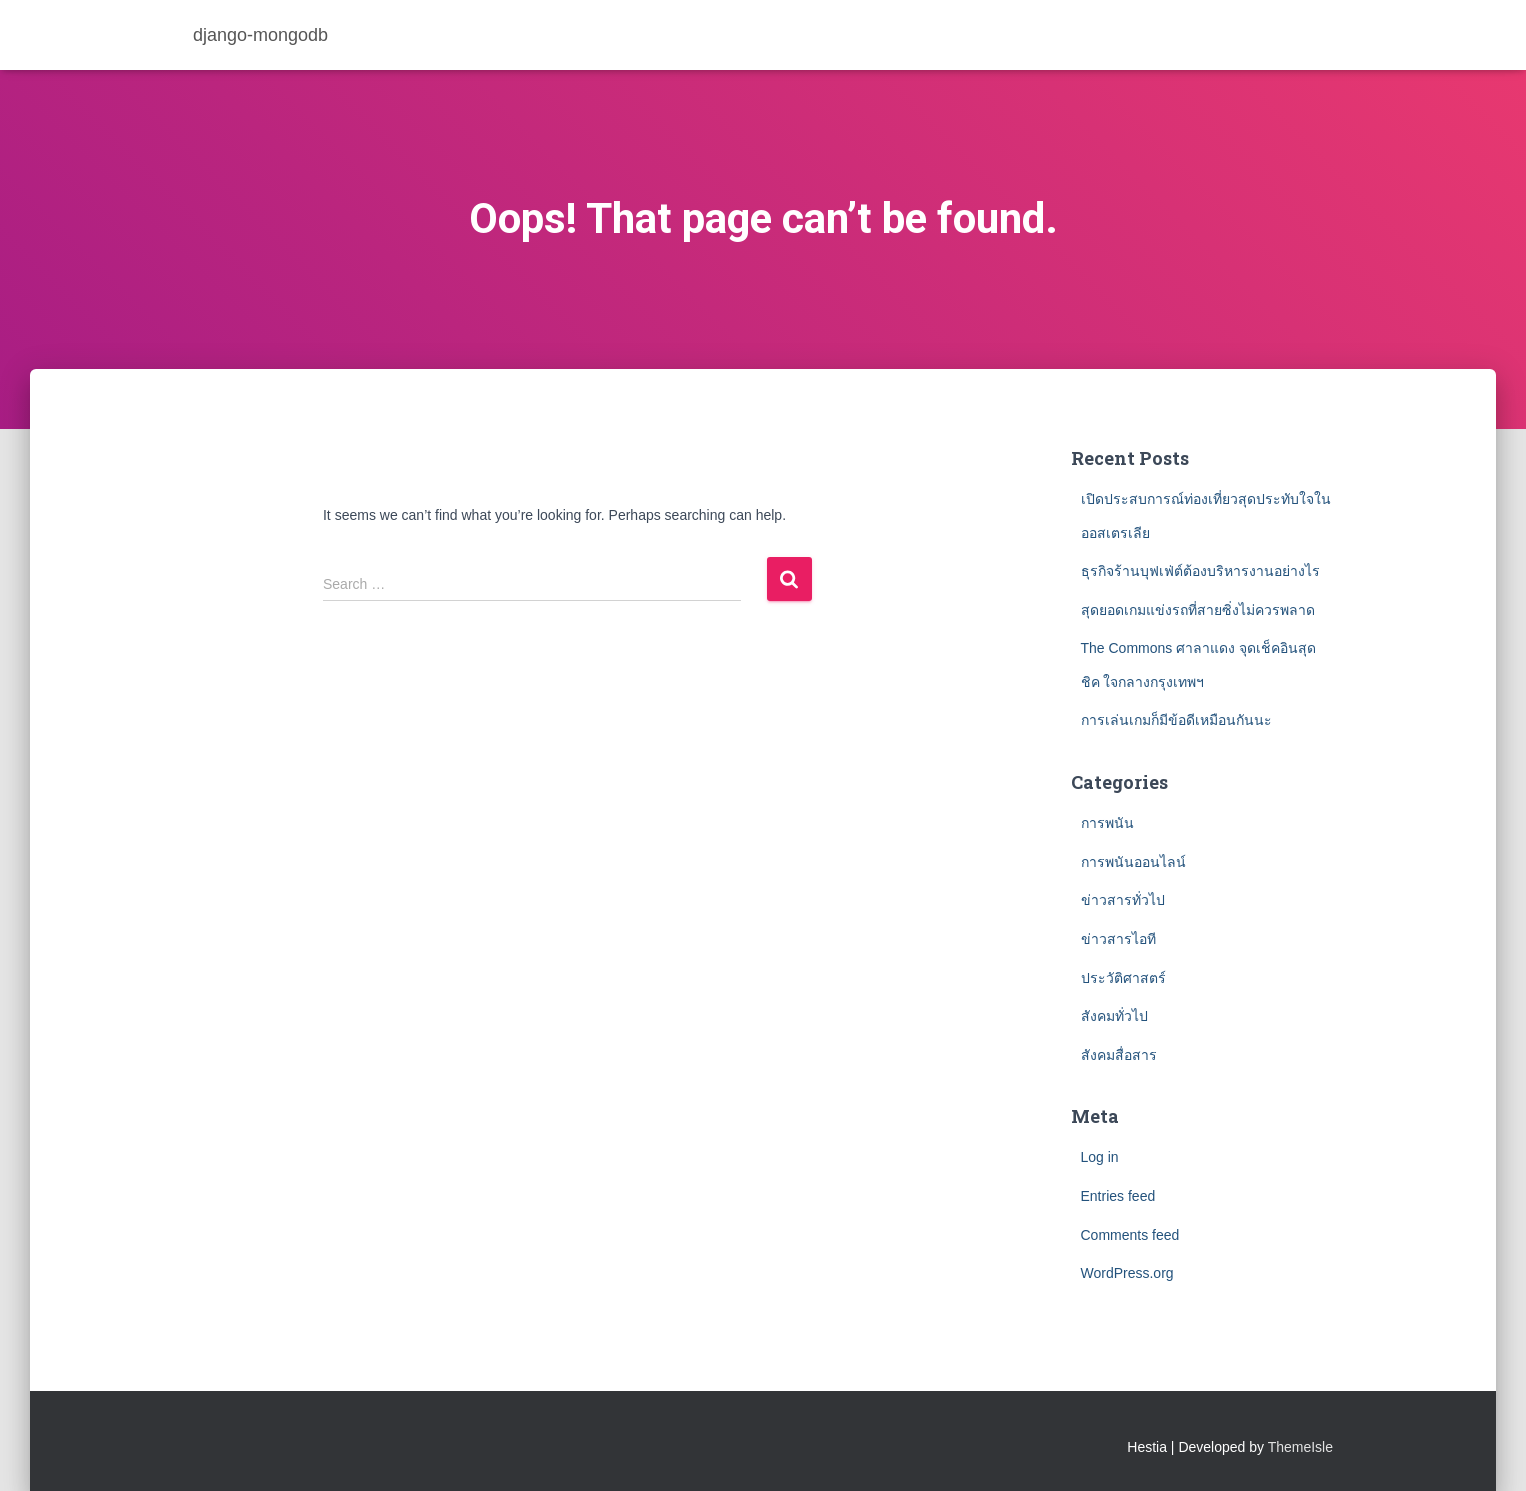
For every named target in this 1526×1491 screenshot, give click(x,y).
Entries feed (1118, 1196)
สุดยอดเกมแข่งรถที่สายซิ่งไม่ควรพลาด (1198, 610)
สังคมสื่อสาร (1119, 1055)
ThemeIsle (1300, 1447)
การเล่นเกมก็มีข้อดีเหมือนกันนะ (1176, 720)
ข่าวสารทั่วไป (1123, 900)
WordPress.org (1127, 1273)
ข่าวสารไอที (1118, 939)
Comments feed (1130, 1235)
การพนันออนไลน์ (1133, 862)
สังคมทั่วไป (1114, 1016)
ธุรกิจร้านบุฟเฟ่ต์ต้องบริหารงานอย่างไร (1202, 571)
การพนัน (1107, 823)
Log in (1100, 1157)
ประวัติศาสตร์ (1123, 978)
